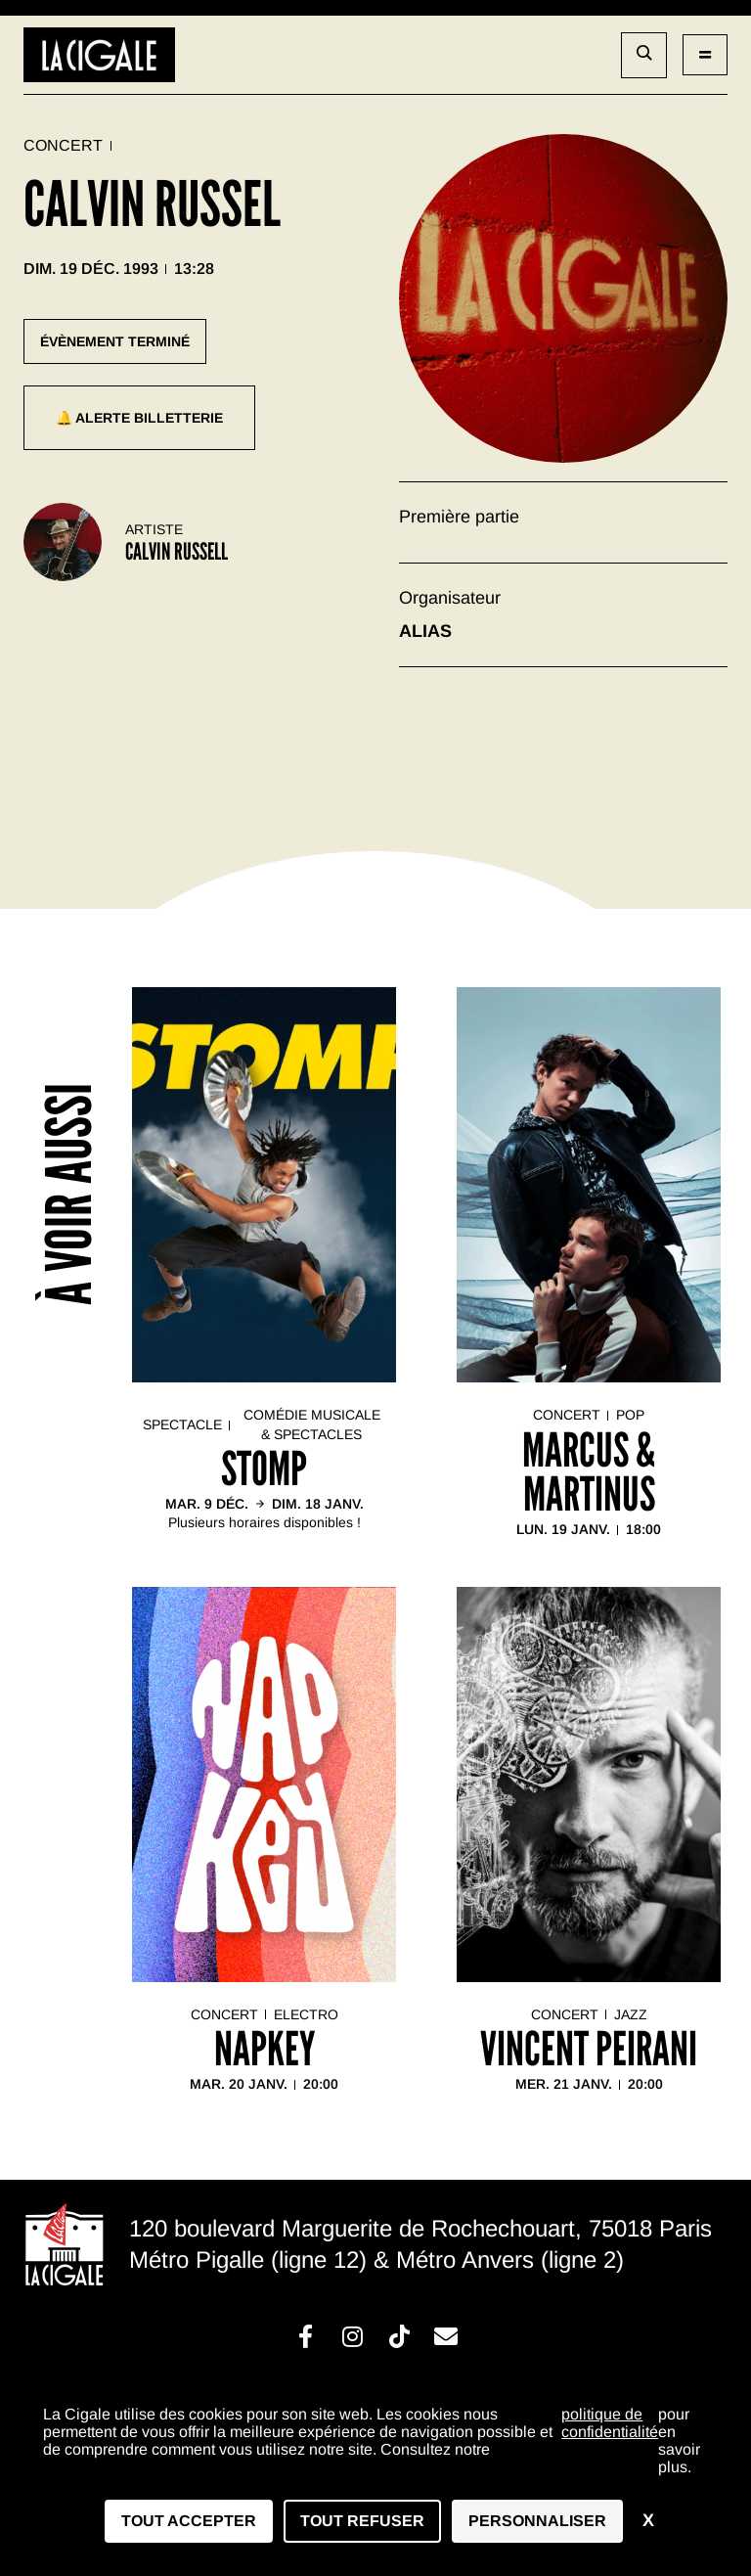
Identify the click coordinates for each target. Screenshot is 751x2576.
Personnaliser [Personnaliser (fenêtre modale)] (537, 2520)
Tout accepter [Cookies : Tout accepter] (188, 2520)
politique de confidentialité (609, 2423)
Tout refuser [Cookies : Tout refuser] (362, 2520)
